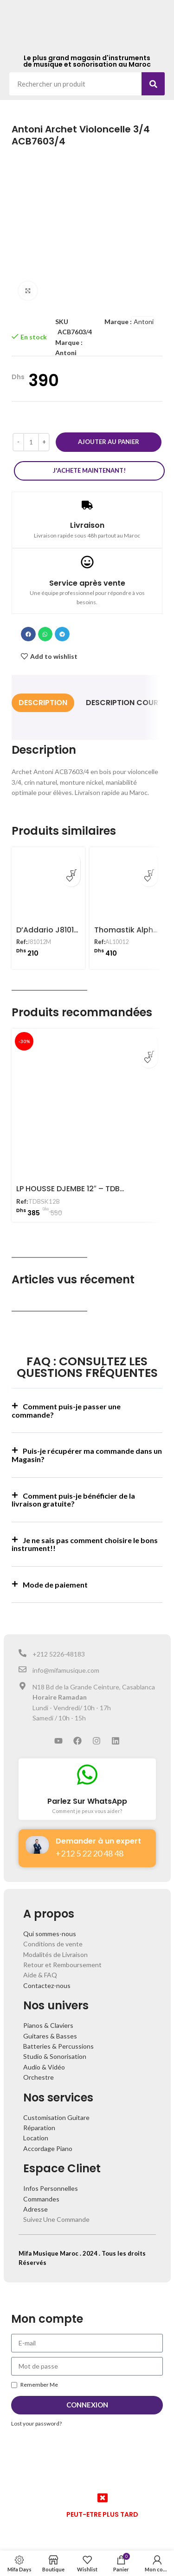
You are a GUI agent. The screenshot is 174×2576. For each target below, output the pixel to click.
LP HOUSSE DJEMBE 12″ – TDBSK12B (78, 1188)
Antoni (66, 352)
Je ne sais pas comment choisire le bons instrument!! (85, 1544)
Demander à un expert (98, 1841)
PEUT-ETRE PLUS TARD (102, 2514)
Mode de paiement (55, 1584)
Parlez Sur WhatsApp (87, 1801)
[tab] (43, 703)
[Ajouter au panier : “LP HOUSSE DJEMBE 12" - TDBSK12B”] (148, 1042)
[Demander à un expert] (37, 1845)
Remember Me (34, 2384)
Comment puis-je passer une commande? (66, 1410)
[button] (28, 634)
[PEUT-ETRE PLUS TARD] (102, 2498)
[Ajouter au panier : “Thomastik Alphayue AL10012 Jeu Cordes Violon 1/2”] (148, 861)
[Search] (153, 83)
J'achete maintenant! (89, 470)
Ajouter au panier (108, 441)
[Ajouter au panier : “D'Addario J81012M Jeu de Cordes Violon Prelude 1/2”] (71, 861)
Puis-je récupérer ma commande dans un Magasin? (87, 1454)
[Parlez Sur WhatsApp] (87, 1774)
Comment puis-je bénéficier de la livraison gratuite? (73, 1499)
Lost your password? (36, 2423)
